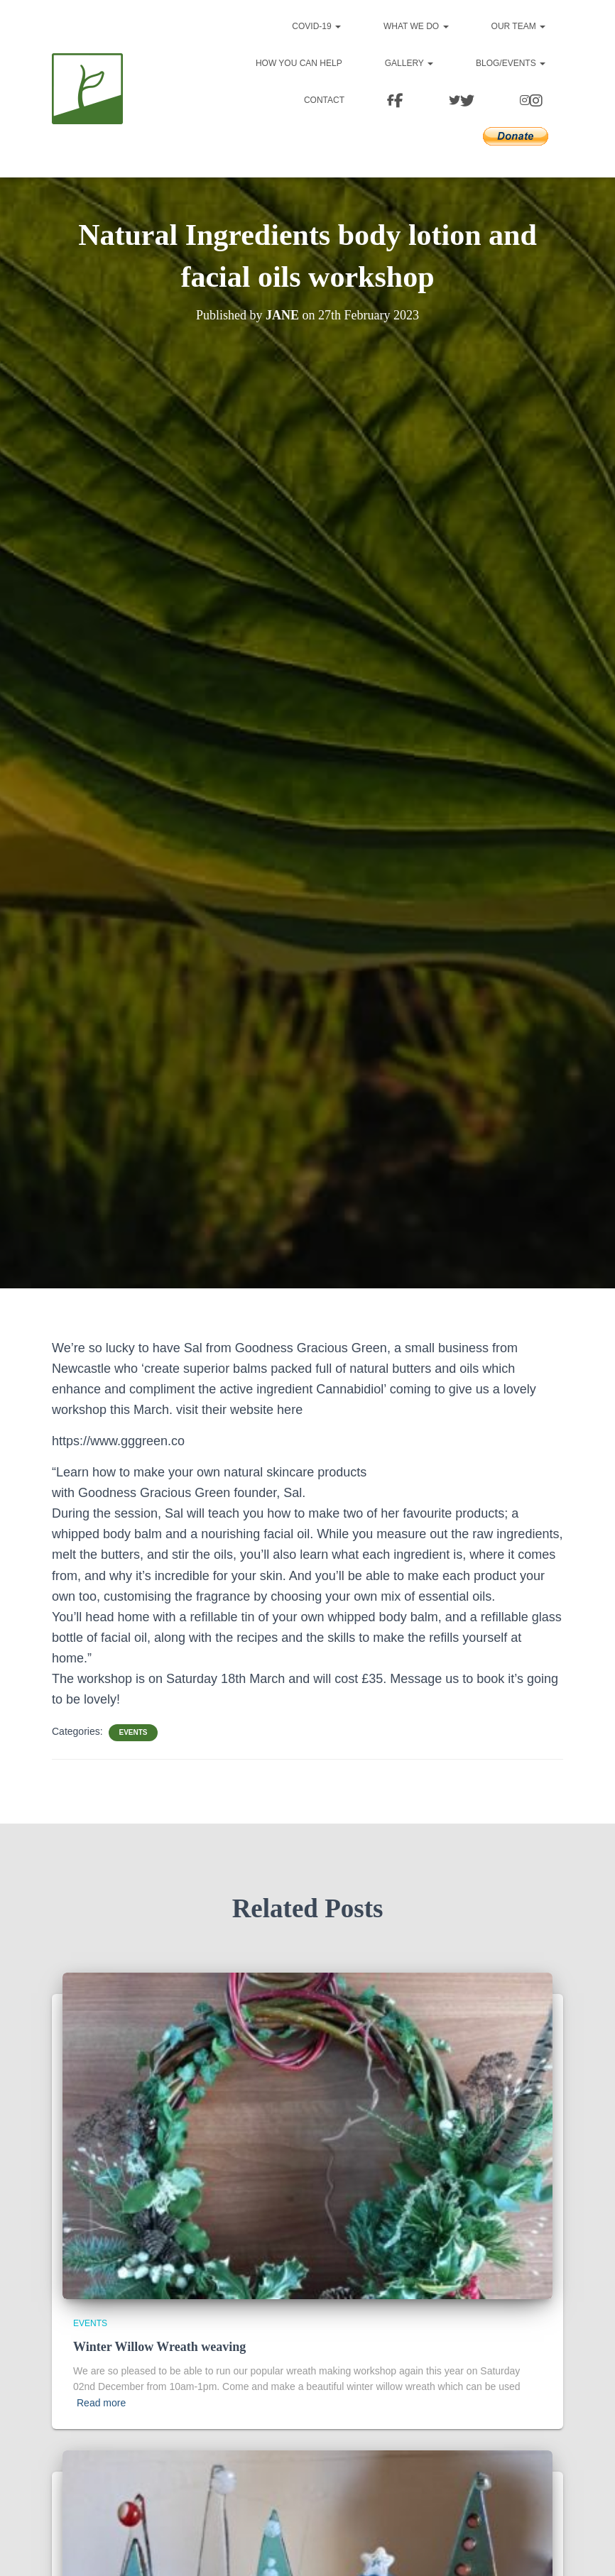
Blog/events (510, 63)
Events (133, 1732)
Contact (324, 100)
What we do (416, 26)
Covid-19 (316, 26)
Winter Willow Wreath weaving (159, 2347)
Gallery (409, 63)
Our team (518, 26)
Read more (101, 2402)
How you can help (299, 63)
